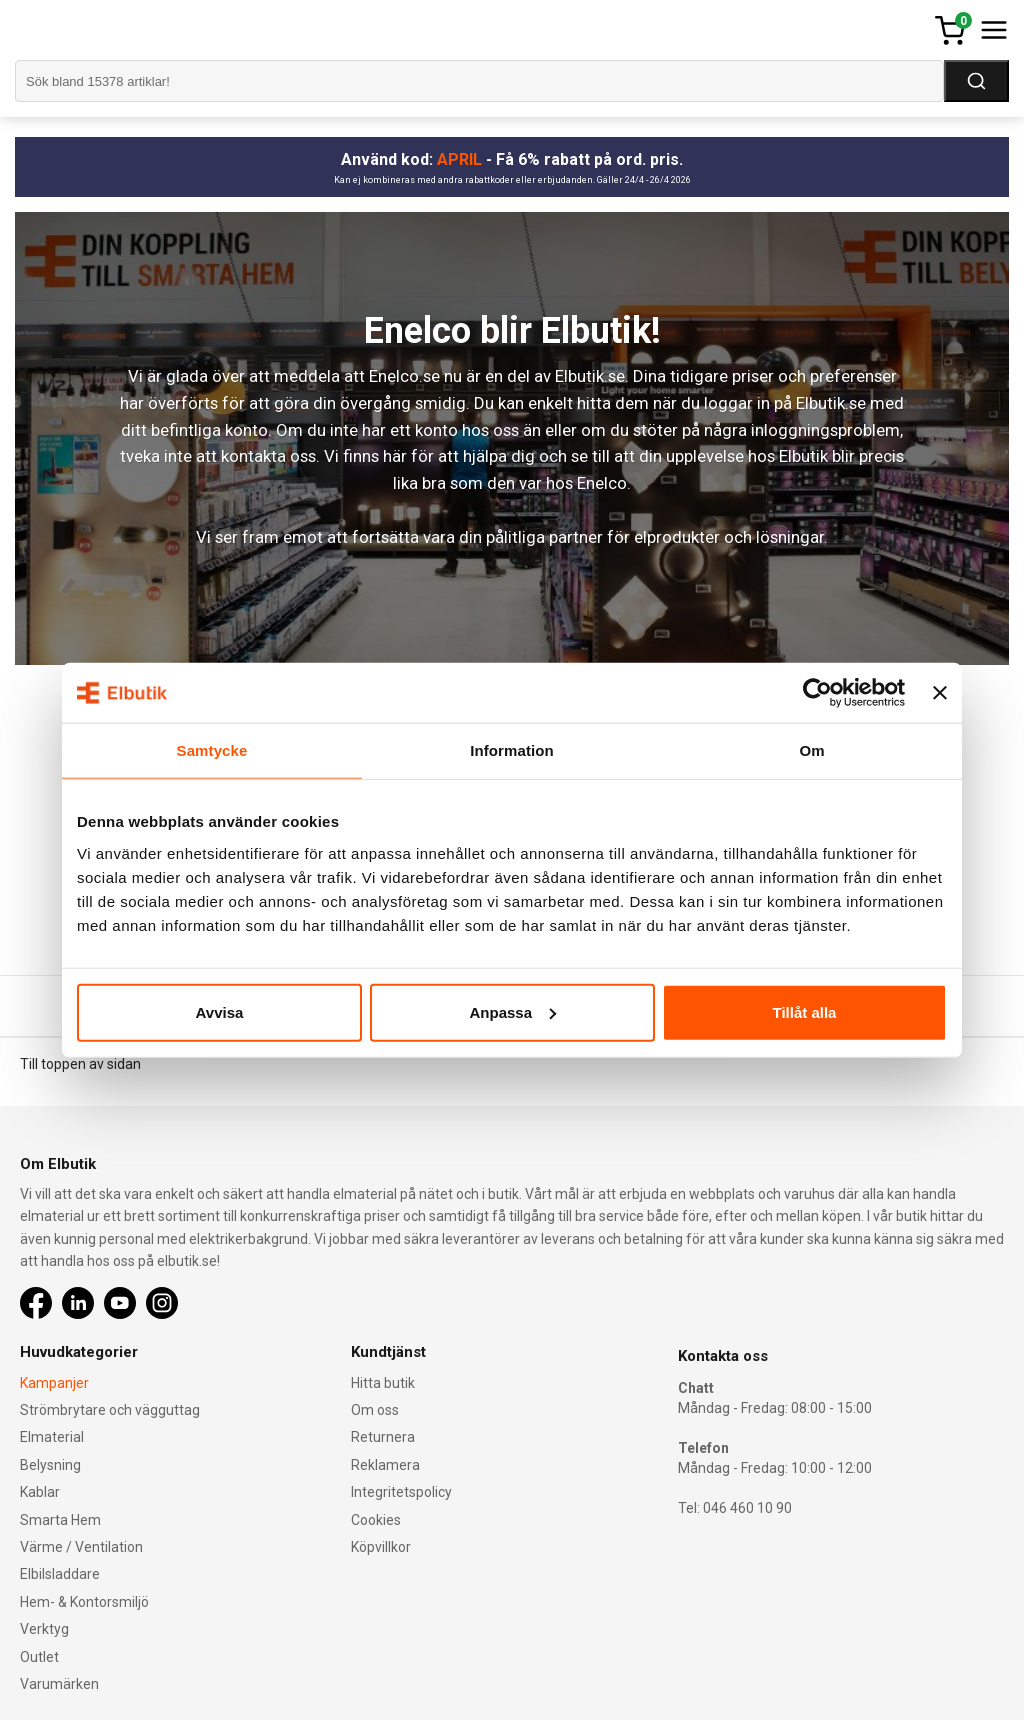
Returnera (383, 1437)
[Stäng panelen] (940, 693)
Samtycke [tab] (212, 750)
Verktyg (44, 1629)
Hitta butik (383, 1383)
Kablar (40, 1492)
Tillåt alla (805, 1011)
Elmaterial (52, 1437)
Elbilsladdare (60, 1574)
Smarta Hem (60, 1520)
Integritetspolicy (401, 1492)
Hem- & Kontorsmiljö (84, 1602)
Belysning (50, 1465)
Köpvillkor (381, 1547)
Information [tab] (512, 750)
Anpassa (512, 1011)
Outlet (39, 1657)
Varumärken (59, 1684)
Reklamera (385, 1465)
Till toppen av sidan (80, 1064)
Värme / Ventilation (81, 1547)
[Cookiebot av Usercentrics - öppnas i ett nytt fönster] (817, 693)
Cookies (376, 1520)
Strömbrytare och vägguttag (110, 1410)
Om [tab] (811, 750)
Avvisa (220, 1011)
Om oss (375, 1410)
